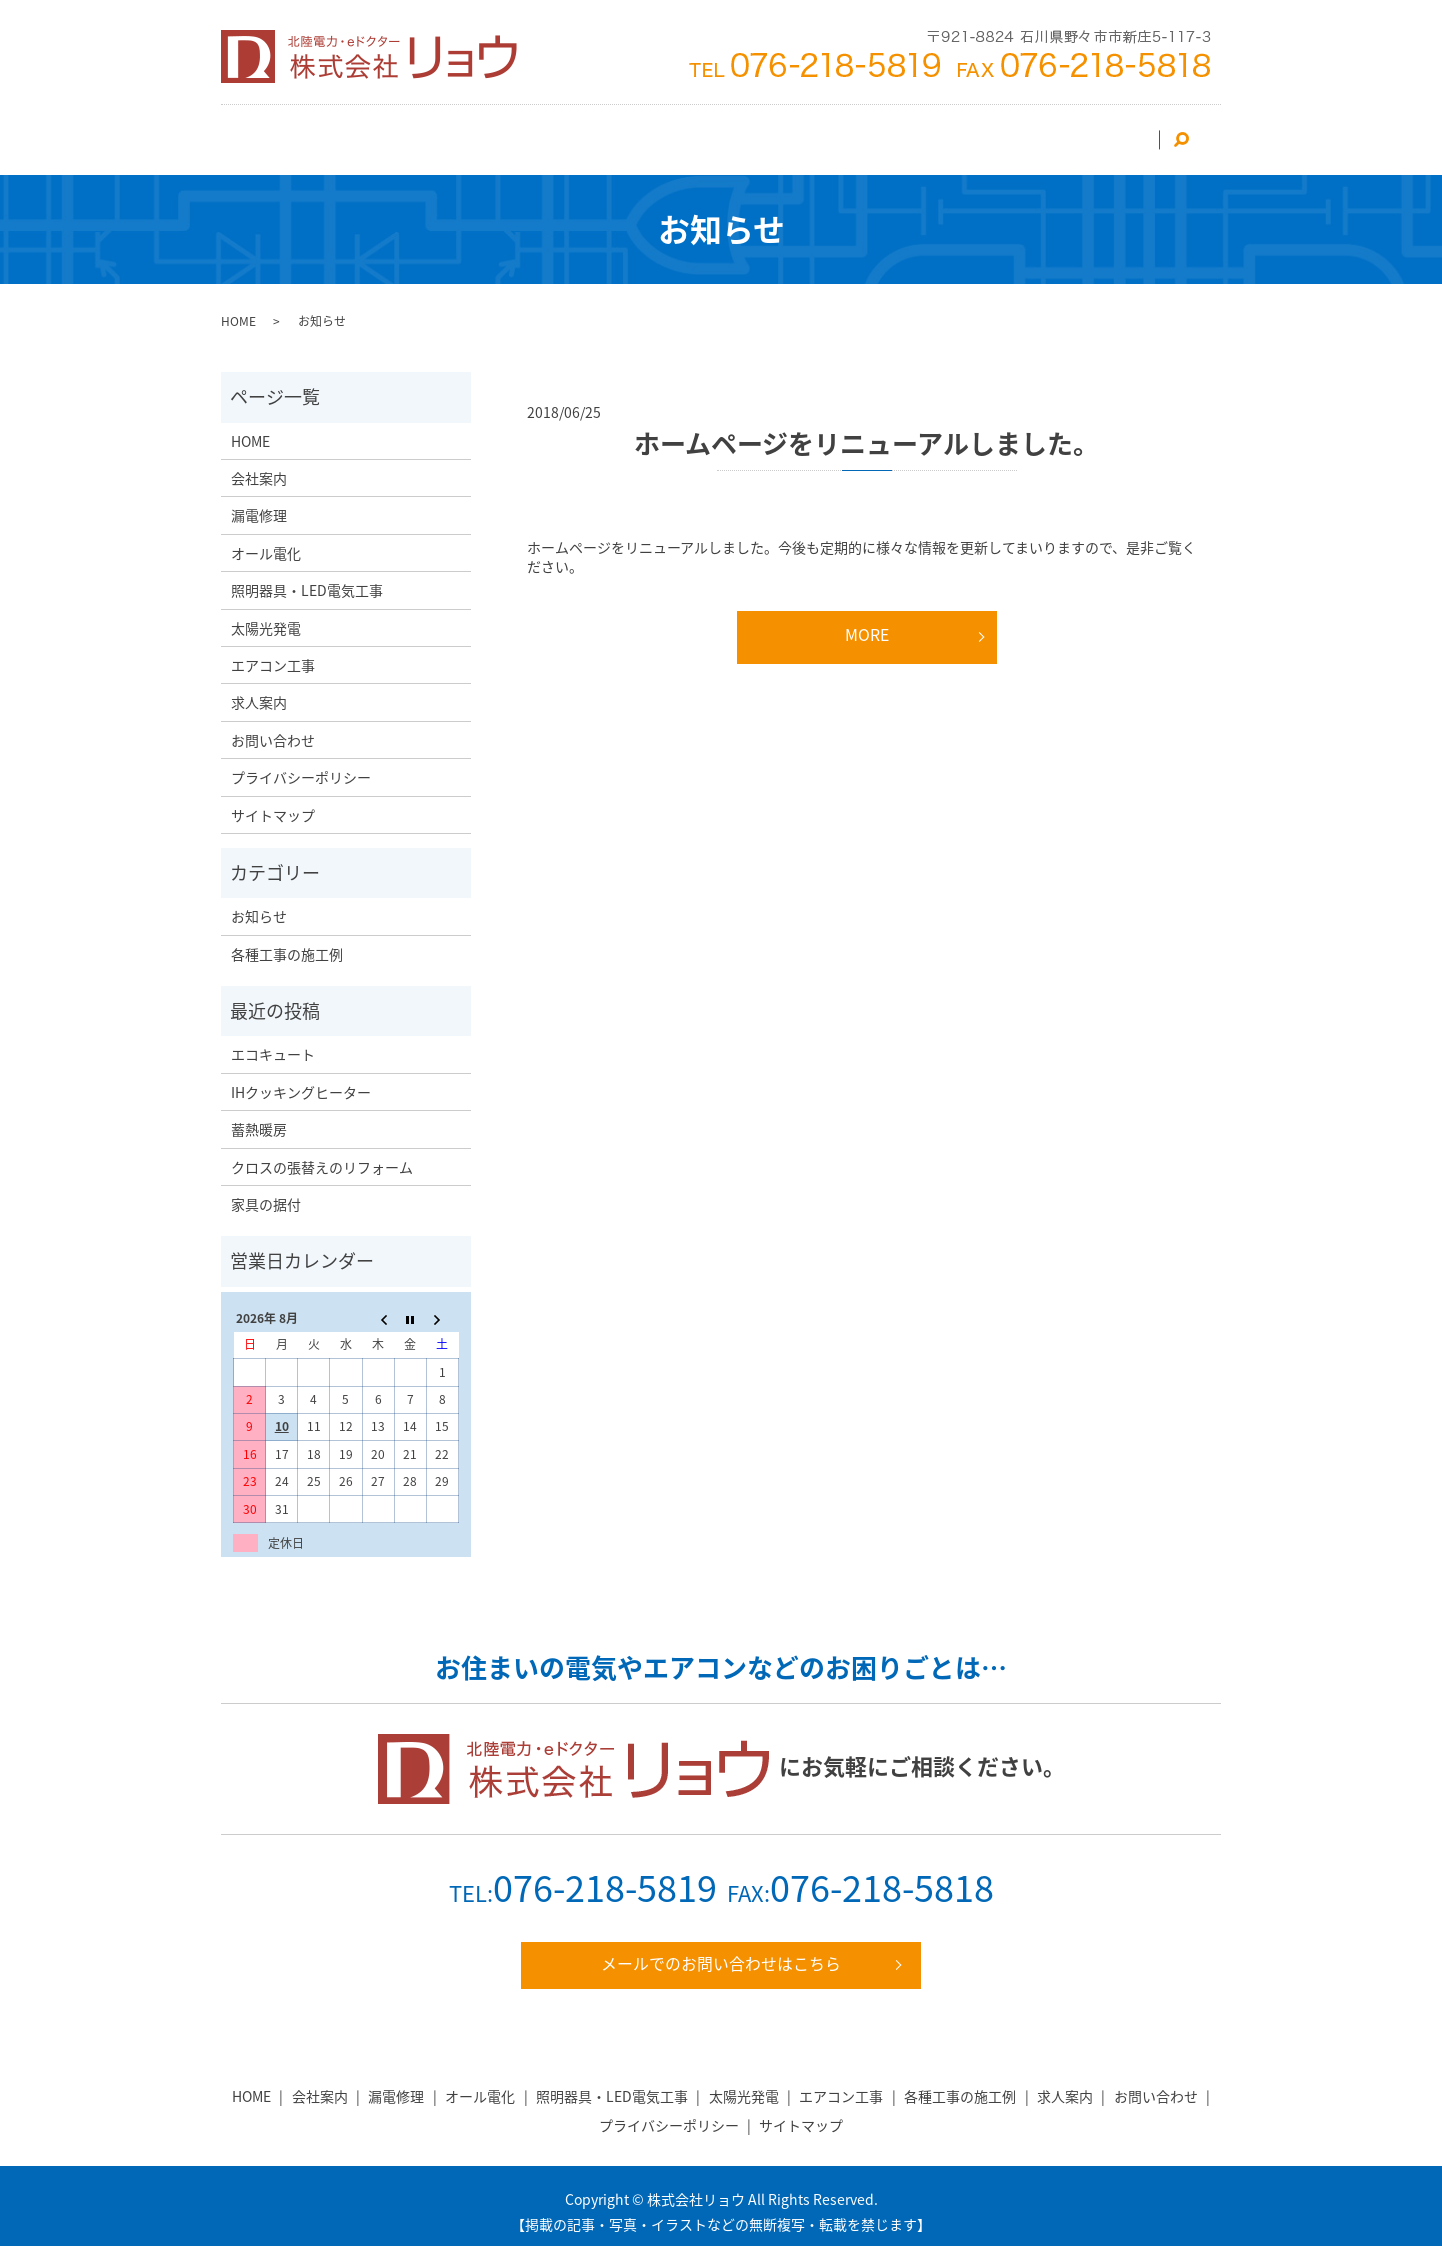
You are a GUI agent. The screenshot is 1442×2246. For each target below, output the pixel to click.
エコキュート (273, 1042)
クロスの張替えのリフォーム (322, 1155)
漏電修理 (923, 133)
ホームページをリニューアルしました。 (866, 431)
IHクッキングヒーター (301, 1080)
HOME (272, 133)
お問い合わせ (1105, 133)
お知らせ (259, 904)
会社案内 (350, 133)
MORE (867, 623)
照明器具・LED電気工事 (692, 133)
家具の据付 (266, 1192)
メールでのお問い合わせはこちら (721, 1952)
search (1191, 133)
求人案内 (1007, 133)
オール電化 (832, 133)
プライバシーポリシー (301, 765)
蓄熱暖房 (259, 1117)
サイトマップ (273, 802)
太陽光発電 (553, 133)
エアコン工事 (448, 133)
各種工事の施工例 (287, 942)
